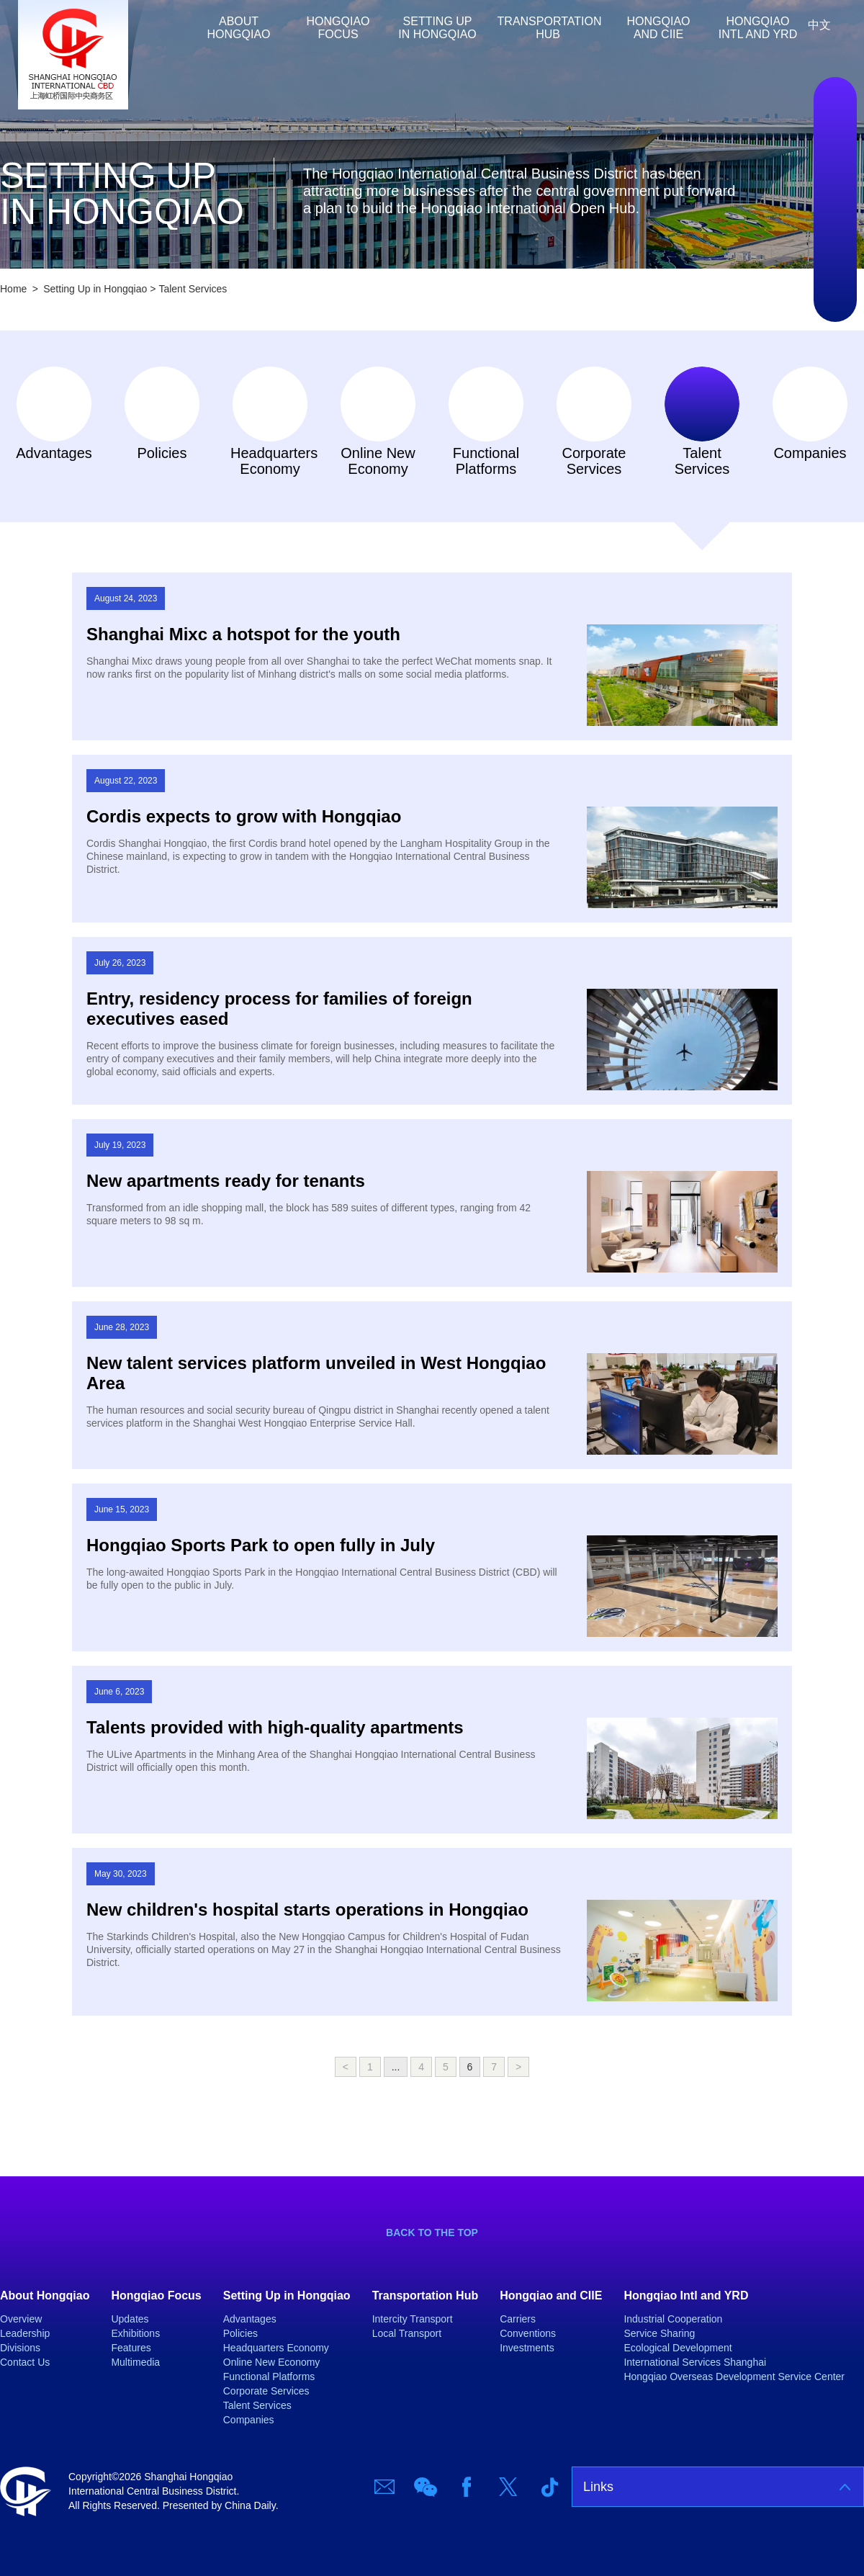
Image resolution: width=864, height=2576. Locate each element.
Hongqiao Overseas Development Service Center (734, 2376)
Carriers (518, 2319)
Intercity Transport (412, 2319)
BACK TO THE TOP (432, 2232)
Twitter (835, 242)
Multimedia (135, 2362)
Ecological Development (678, 2347)
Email (835, 113)
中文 (819, 25)
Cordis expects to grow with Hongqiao (243, 816)
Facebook (835, 199)
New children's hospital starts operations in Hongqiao (307, 1909)
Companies (809, 453)
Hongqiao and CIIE (658, 27)
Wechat (835, 156)
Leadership (25, 2333)
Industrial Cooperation (673, 2319)
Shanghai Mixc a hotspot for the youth (243, 634)
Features (130, 2347)
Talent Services (192, 289)
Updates (129, 2319)
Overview (21, 2319)
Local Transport (407, 2333)
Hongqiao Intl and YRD (758, 27)
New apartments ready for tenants (225, 1180)
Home (180, 28)
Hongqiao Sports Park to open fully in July (260, 1545)
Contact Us (25, 2362)
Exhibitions (135, 2333)
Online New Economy (378, 461)
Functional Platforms (486, 461)
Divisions (20, 2347)
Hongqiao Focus (338, 27)
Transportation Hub (550, 27)
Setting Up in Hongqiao (437, 27)
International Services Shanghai (695, 2362)
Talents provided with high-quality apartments (275, 1727)
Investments (527, 2347)
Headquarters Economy (270, 461)
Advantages (54, 453)
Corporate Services (594, 461)
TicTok (835, 286)
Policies (162, 453)
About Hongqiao (239, 27)
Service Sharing (659, 2333)
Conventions (528, 2333)
